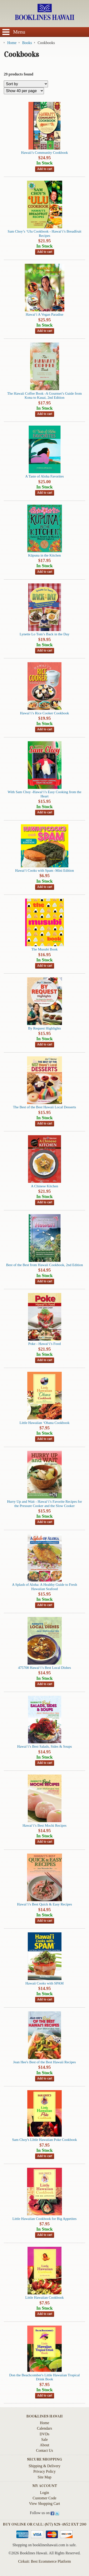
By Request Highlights (44, 1028)
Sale (44, 2439)
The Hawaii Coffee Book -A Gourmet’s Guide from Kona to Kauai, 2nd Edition (44, 395)
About (44, 2445)
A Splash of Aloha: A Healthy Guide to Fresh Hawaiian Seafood (44, 1586)
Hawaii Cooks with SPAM (44, 1983)
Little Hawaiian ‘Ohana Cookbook (44, 1423)
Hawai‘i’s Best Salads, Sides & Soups (44, 1746)
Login (44, 2493)
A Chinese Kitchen (44, 1186)
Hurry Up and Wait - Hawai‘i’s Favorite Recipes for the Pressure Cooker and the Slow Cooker (44, 1503)
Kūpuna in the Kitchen (44, 555)
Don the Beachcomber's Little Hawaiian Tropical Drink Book (44, 2377)
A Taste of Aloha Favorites (44, 476)
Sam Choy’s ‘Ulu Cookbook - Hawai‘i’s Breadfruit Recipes (44, 233)
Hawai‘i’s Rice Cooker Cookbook (44, 713)
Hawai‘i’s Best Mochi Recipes (44, 1825)
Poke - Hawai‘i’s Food (44, 1344)
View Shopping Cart (44, 2503)
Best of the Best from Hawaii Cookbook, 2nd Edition (44, 1265)
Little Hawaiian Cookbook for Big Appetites (44, 2219)
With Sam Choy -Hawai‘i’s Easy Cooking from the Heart (44, 794)
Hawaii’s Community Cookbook (44, 152)
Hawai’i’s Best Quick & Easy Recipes (44, 1904)
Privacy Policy (44, 2471)
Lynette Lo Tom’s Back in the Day (45, 634)
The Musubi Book (44, 949)
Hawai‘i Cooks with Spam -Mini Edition (44, 870)
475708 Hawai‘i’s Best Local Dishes (44, 1668)
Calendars (44, 2428)
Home (44, 2423)
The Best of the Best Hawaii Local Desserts (44, 1107)
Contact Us (44, 2450)
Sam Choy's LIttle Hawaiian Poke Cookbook (44, 2140)
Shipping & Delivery (44, 2466)
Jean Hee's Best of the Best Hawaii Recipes (44, 2062)
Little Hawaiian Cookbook (44, 2297)
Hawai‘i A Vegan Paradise (44, 314)
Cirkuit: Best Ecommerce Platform (44, 2561)
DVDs (44, 2434)
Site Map (44, 2477)
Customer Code (44, 2498)
